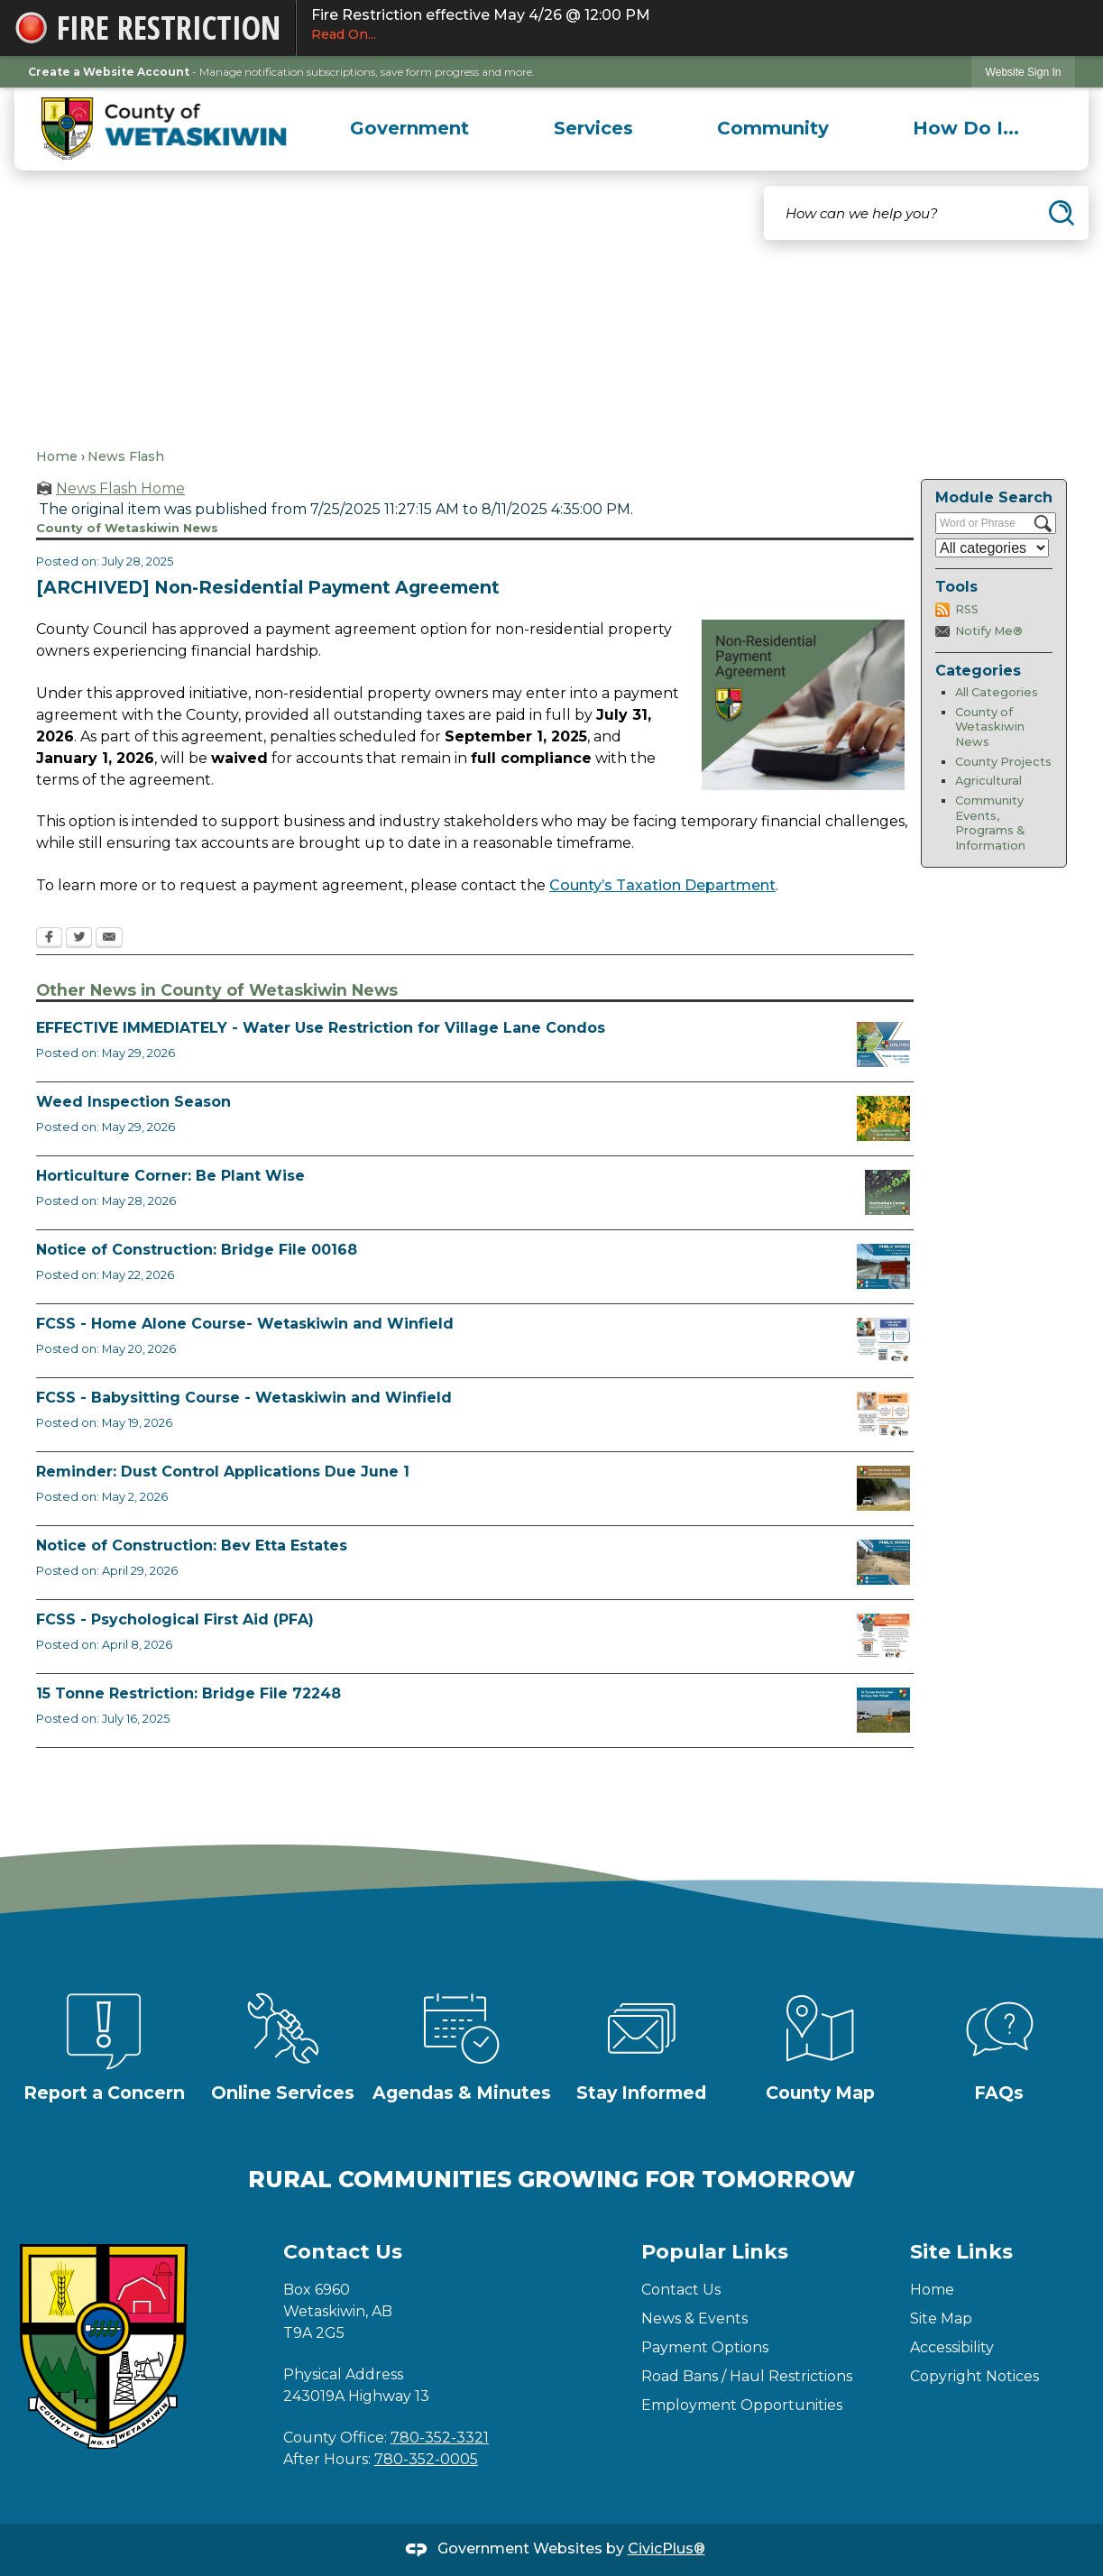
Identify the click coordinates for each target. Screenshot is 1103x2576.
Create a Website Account (108, 71)
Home (57, 456)
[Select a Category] (992, 547)
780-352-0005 (426, 2459)
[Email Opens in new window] (109, 939)
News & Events (694, 2318)
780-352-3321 (440, 2437)
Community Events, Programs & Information (990, 823)
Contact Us (681, 2289)
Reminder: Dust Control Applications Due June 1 (222, 1471)
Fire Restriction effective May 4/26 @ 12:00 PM (700, 25)
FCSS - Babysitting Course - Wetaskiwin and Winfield (244, 1397)
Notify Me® (989, 631)
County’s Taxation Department (662, 885)
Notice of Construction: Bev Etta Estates (191, 1545)
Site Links (961, 2252)
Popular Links (714, 2252)
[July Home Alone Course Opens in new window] (883, 1340)
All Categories (996, 692)
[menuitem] (409, 128)
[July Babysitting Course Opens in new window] (883, 1414)
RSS (967, 609)
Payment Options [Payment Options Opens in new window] (704, 2347)
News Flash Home (120, 488)
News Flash (125, 456)
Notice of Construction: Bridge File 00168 (196, 1249)
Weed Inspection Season (133, 1101)
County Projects (1003, 761)
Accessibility (952, 2347)
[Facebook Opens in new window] (49, 939)
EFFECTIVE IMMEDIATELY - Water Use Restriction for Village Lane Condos (320, 1027)
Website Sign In (1024, 72)
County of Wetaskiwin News (990, 727)
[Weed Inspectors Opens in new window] (883, 1118)
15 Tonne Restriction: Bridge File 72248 (188, 1693)
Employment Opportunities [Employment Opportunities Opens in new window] (741, 2405)
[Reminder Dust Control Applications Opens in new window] (883, 1488)
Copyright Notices (974, 2376)
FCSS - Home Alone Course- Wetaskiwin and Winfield (245, 1323)
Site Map (941, 2318)
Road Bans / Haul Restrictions (746, 2376)
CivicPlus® (666, 2548)
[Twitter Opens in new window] (79, 939)
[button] (1061, 213)
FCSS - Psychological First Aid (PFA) (175, 1619)
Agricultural (988, 780)
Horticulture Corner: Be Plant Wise (170, 1175)
